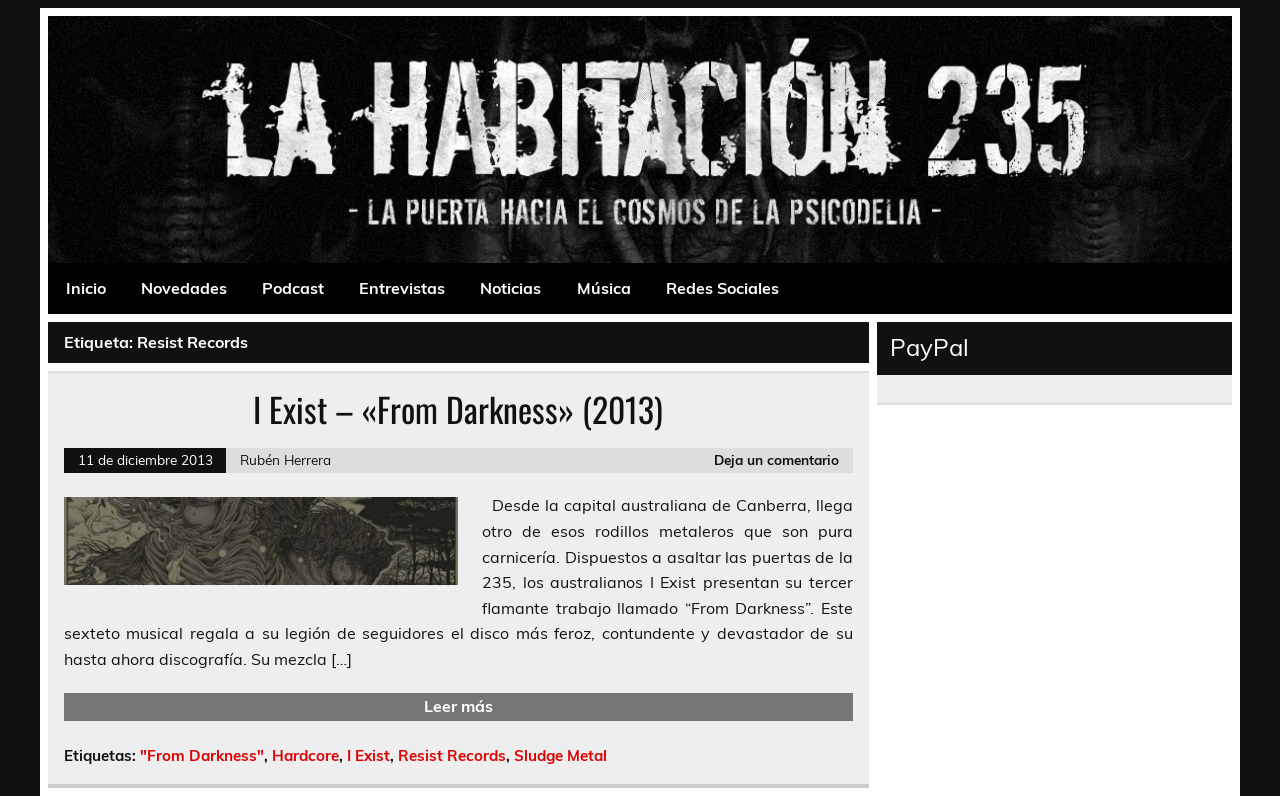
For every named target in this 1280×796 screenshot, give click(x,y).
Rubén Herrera (285, 459)
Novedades (184, 288)
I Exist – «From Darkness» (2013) (458, 409)
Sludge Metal (560, 755)
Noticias (510, 288)
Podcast (293, 288)
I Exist (368, 755)
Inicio (86, 288)
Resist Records (452, 755)
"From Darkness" (202, 755)
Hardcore (305, 755)
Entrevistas (402, 288)
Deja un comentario (776, 459)
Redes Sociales (722, 288)
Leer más (458, 706)
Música (604, 288)
